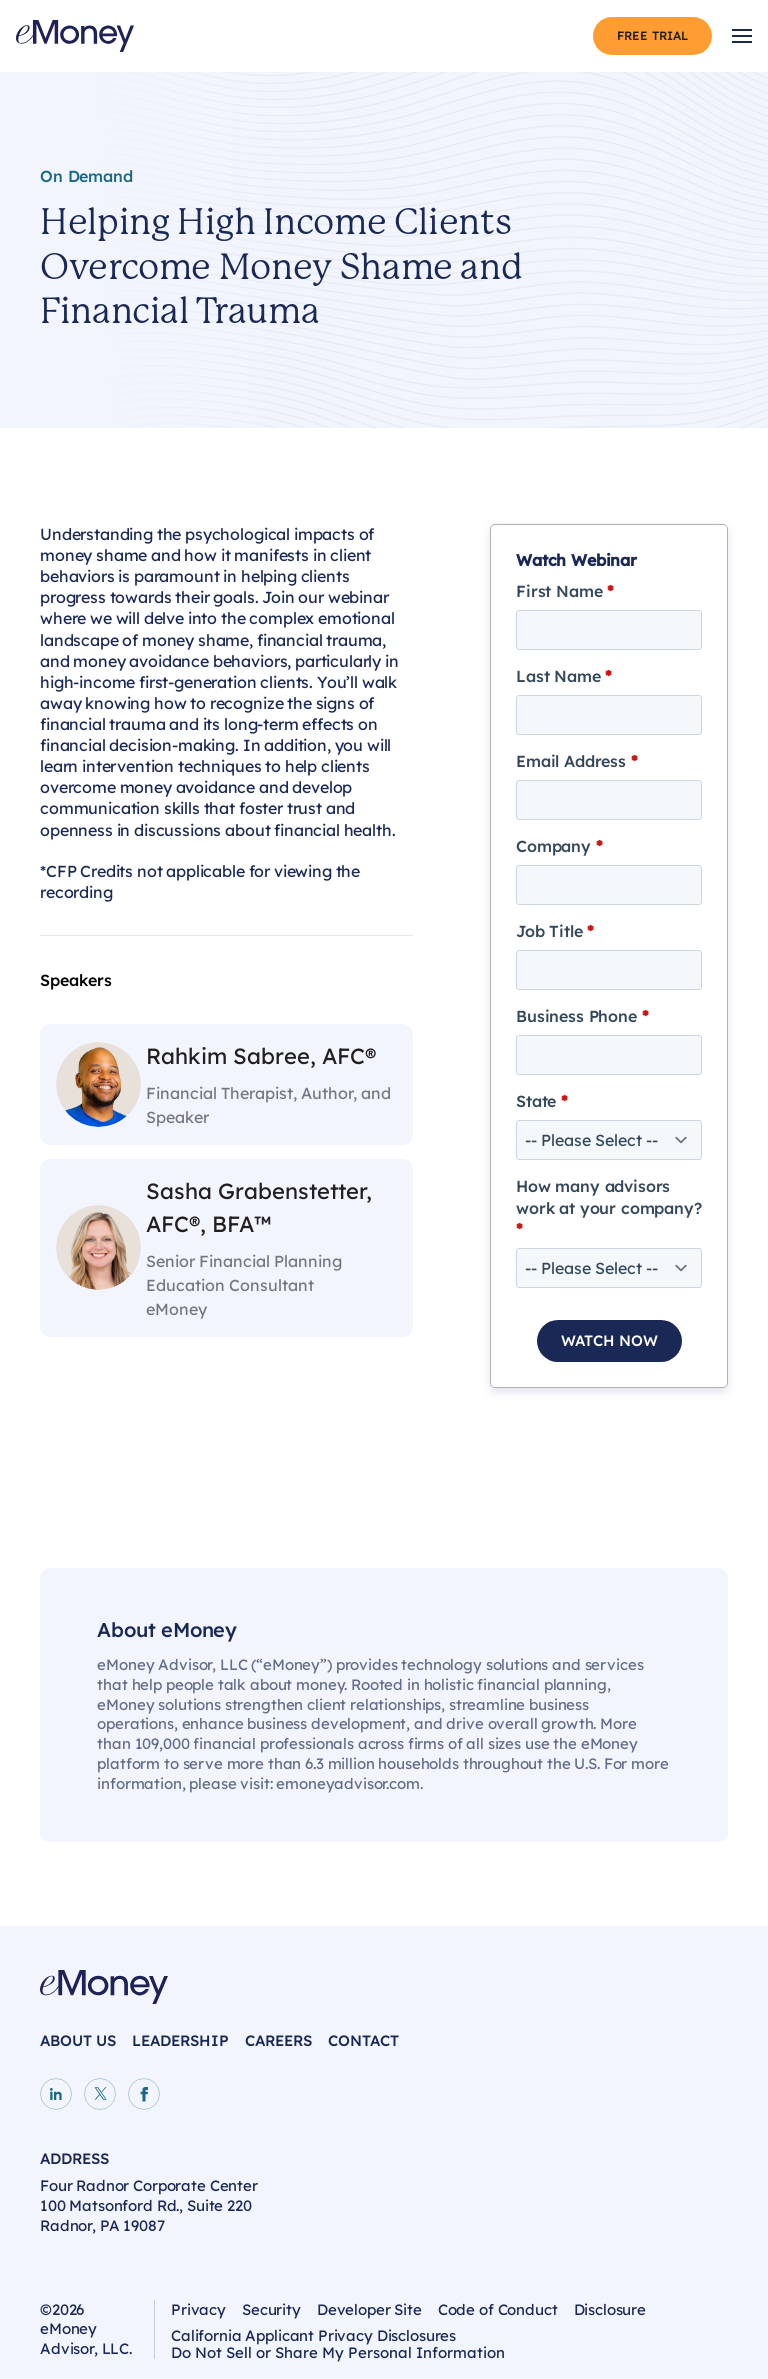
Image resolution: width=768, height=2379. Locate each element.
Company (559, 846)
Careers (278, 2040)
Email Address (577, 761)
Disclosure (610, 2309)
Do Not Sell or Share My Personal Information (338, 2355)
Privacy (198, 2309)
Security (271, 2309)
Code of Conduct (498, 2309)
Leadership (180, 2040)
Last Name (564, 676)
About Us (78, 2040)
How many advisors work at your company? (609, 1207)
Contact (363, 2040)
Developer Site (369, 2309)
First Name (565, 591)
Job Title (555, 931)
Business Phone (582, 1016)
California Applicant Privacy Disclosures (313, 2335)
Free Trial (652, 35)
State (542, 1101)
